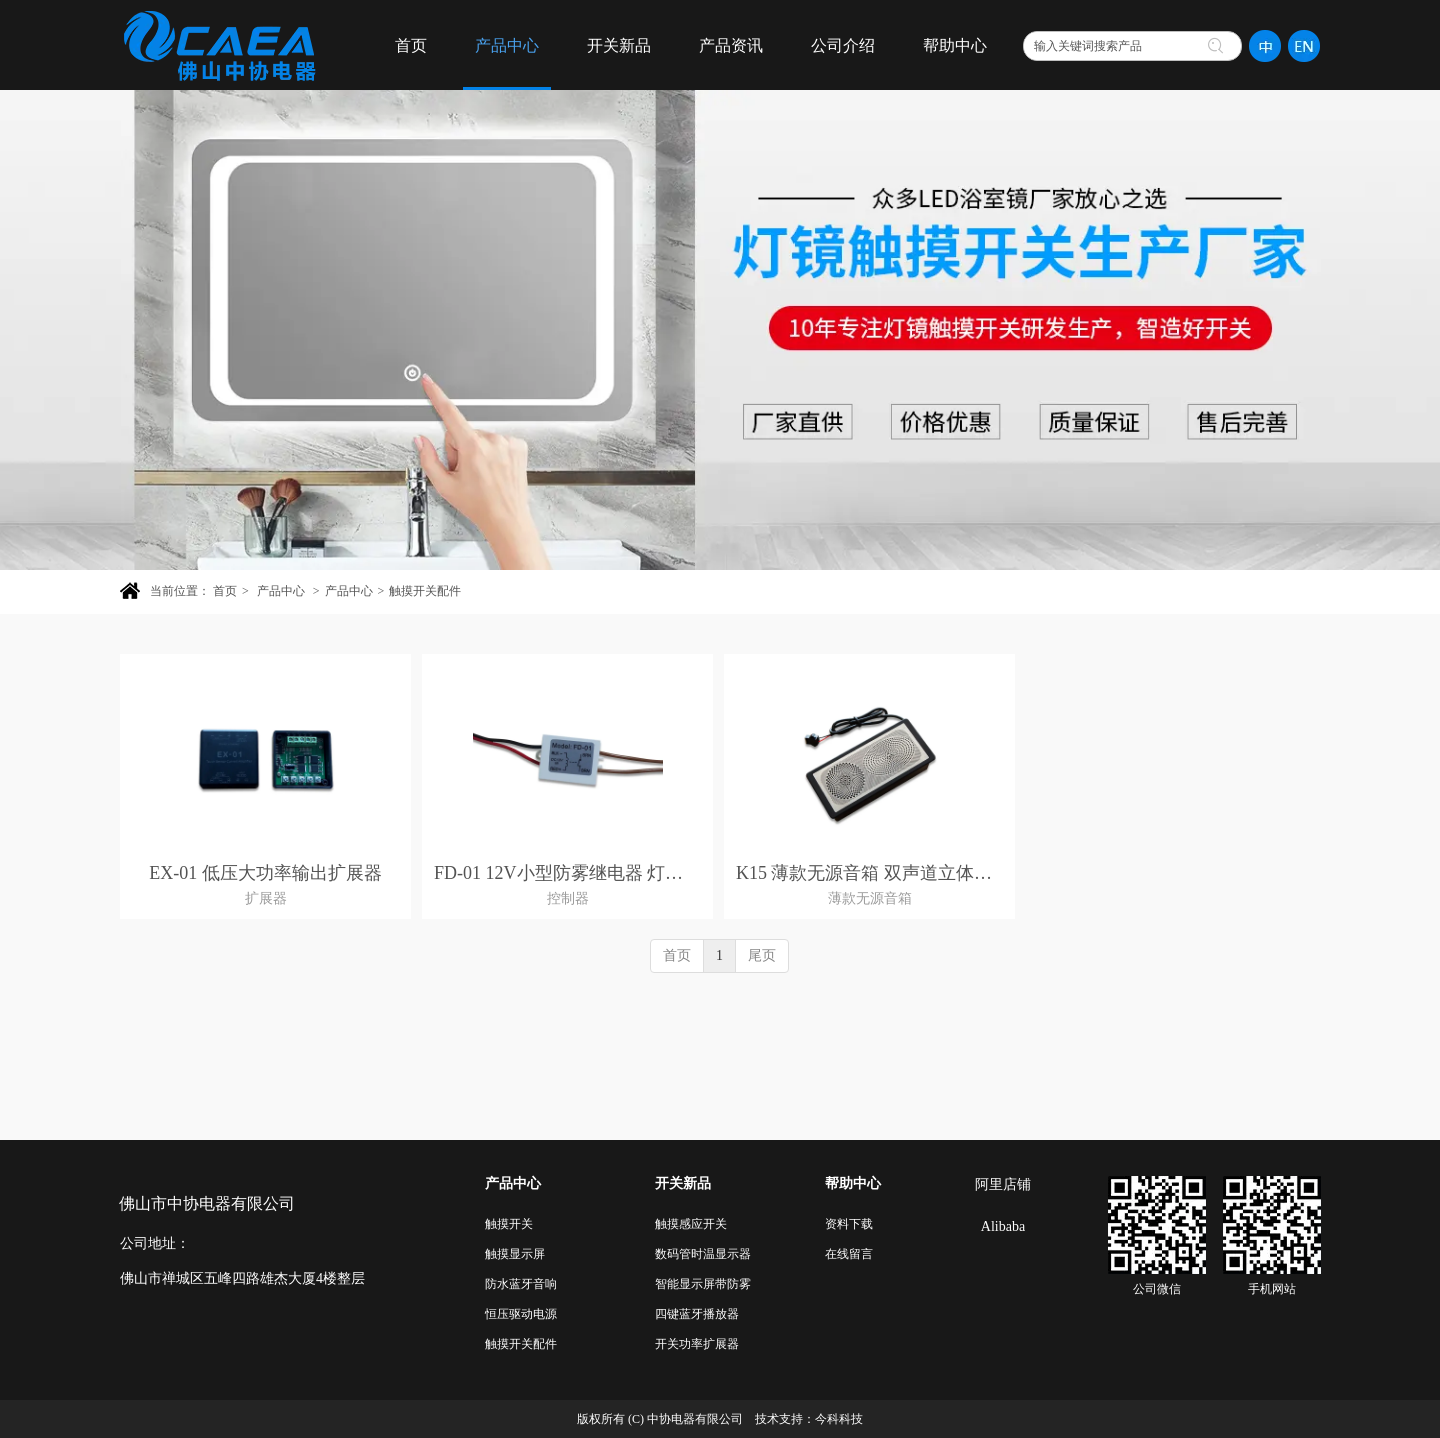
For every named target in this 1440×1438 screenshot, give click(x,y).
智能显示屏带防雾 (703, 1284)
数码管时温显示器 (703, 1254)
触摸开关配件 (425, 591)
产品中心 (281, 591)
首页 (225, 591)
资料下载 (849, 1224)
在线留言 (849, 1254)
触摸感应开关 (691, 1224)
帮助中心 (853, 1183)
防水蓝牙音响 (521, 1284)
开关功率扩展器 (697, 1344)
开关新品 (683, 1183)
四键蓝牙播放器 (697, 1314)
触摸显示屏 (515, 1254)
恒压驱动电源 (521, 1314)
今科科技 (839, 1419)
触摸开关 (509, 1224)
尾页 (762, 955)
